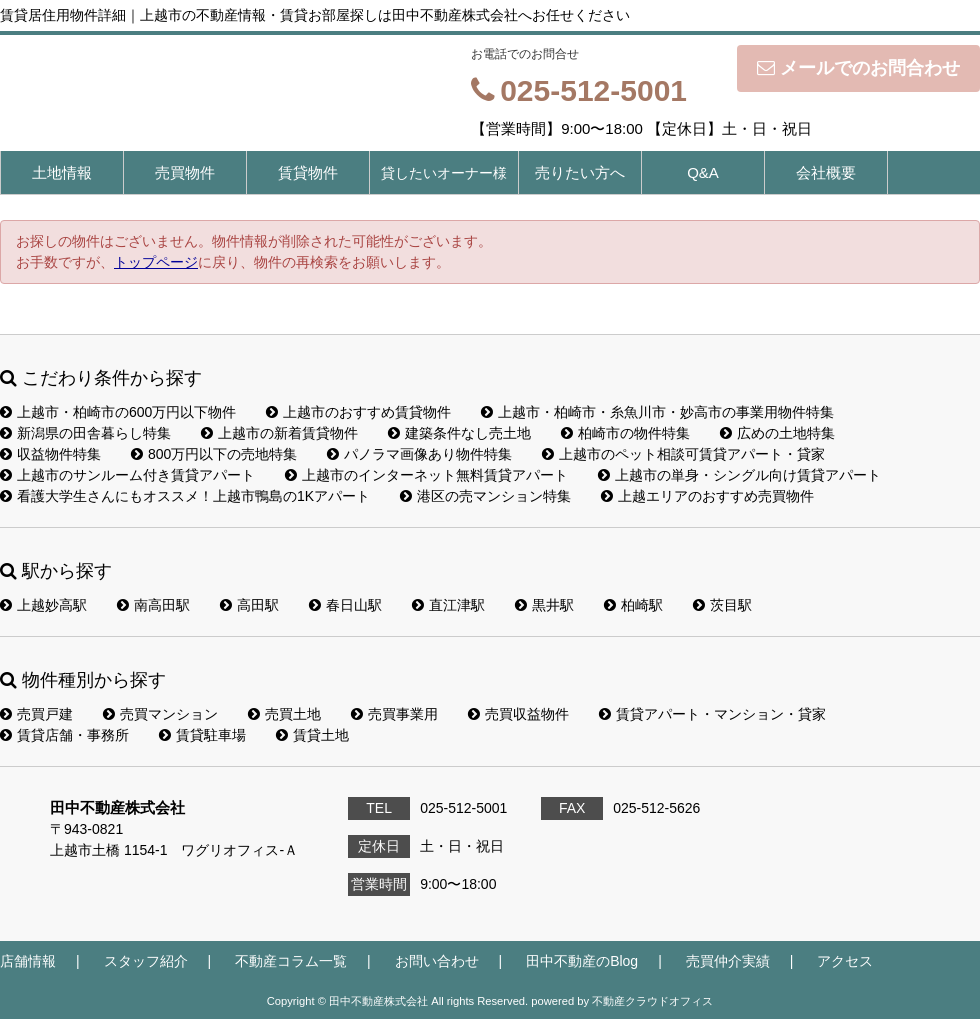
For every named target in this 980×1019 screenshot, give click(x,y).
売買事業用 (394, 714)
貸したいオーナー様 (444, 173)
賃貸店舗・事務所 (64, 735)
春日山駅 (345, 605)
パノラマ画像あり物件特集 (419, 454)
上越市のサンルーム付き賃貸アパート (127, 475)
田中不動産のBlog (582, 961)
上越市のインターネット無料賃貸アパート (426, 475)
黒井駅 (544, 605)
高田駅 (249, 605)
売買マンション (160, 714)
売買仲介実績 (728, 961)
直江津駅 (448, 605)
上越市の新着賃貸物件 (279, 433)
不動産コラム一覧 (291, 961)
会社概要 (826, 172)
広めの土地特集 (777, 433)
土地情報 (62, 172)
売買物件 (185, 172)
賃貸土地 (312, 735)
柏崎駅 (633, 605)
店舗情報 (28, 961)
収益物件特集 (50, 454)
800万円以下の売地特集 (214, 454)
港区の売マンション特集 (485, 496)
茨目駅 (722, 605)
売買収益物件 (518, 714)
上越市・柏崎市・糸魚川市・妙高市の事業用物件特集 (657, 412)
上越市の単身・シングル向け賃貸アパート (739, 475)
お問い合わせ (437, 961)
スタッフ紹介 (146, 961)
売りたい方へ (580, 172)
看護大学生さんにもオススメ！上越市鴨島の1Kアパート (185, 496)
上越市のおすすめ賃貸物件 (358, 412)
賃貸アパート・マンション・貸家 (712, 714)
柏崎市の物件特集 (625, 433)
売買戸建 (36, 714)
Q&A (703, 172)
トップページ (156, 262)
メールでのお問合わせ (858, 68)
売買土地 (284, 714)
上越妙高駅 (43, 605)
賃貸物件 (308, 172)
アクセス (845, 961)
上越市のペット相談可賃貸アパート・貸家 (683, 454)
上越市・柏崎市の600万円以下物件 (118, 412)
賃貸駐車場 (202, 735)
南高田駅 (153, 605)
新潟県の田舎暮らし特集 (85, 433)
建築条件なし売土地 (459, 433)
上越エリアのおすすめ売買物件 (707, 496)
